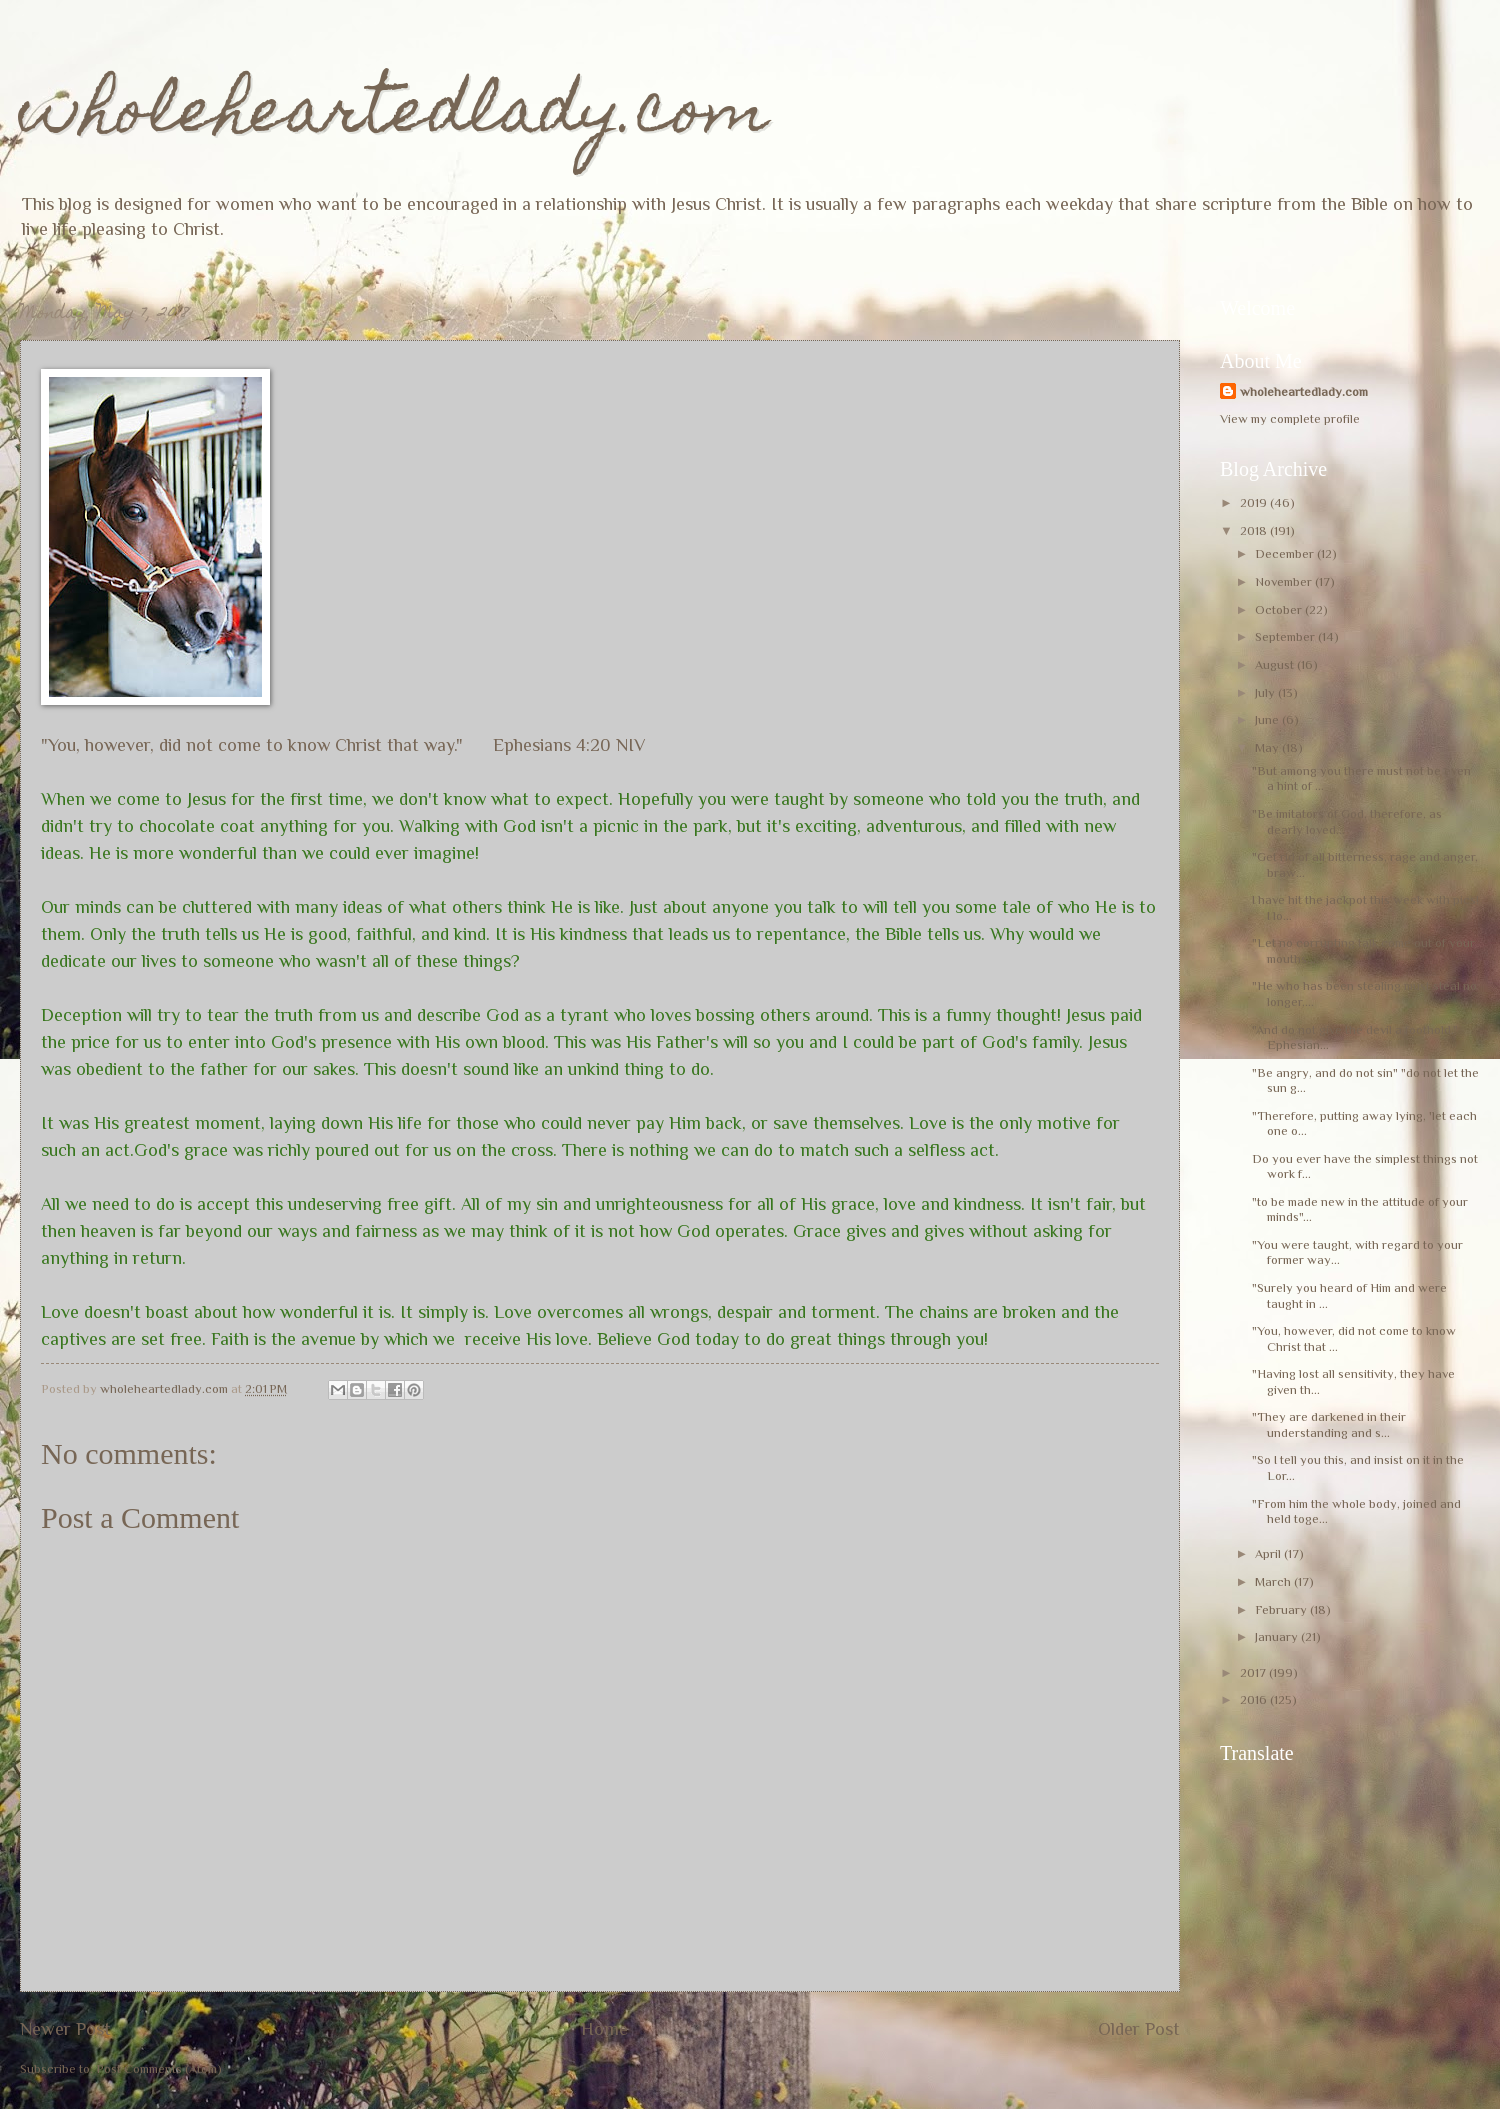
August (1276, 664)
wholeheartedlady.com (394, 116)
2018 (1255, 530)
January (1278, 1636)
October (1280, 609)
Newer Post (65, 2029)
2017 (1254, 1672)
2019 (1255, 502)
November (1285, 581)
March (1274, 1581)
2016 (1255, 1699)
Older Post (1139, 2029)
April (1269, 1553)
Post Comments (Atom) (159, 2068)
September (1286, 636)
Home (604, 2029)
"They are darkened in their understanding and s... (1329, 1424)
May (1268, 747)
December (1286, 553)
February (1282, 1609)
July (1266, 692)
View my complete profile (1290, 418)
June (1268, 719)
